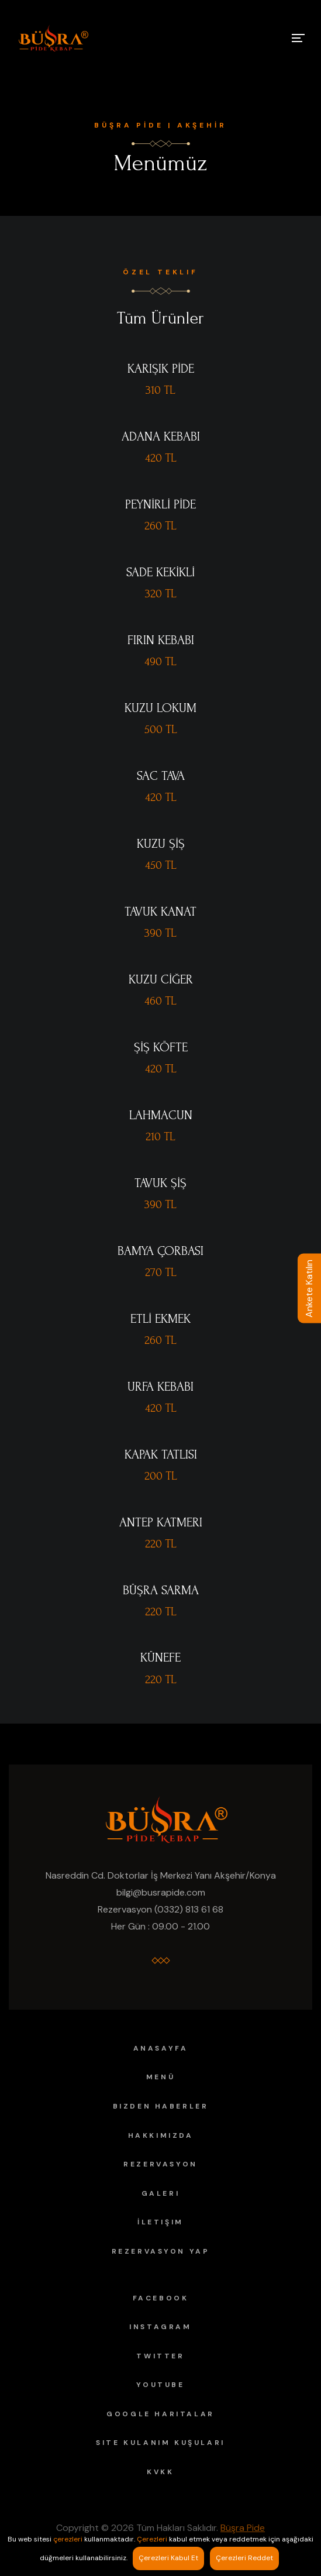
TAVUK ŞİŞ (160, 1183)
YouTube (160, 2384)
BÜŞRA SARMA (161, 1590)
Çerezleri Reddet (244, 2558)
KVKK (160, 2472)
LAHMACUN (160, 1115)
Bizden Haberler (161, 2106)
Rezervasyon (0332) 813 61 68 (160, 1909)
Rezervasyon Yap (161, 2251)
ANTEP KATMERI (160, 1522)
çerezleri (67, 2539)
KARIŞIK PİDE (160, 369)
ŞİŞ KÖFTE (161, 1047)
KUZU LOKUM (160, 708)
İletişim (160, 2222)
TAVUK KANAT (160, 911)
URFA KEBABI (160, 1387)
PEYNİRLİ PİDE (160, 504)
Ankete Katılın (309, 1288)
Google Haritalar (160, 2414)
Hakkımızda (161, 2135)
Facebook (161, 2298)
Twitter (160, 2356)
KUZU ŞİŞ (161, 844)
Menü (160, 2077)
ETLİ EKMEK (160, 1319)
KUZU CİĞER (161, 979)
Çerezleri (152, 2539)
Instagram (160, 2326)
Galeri (160, 2193)
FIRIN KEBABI (160, 640)
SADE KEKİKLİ (160, 572)
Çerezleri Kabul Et (168, 2558)
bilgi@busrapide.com (160, 1892)
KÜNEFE (160, 1657)
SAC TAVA (161, 776)
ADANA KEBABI (161, 436)
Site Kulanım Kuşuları (160, 2442)
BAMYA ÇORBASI (160, 1251)
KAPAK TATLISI (161, 1454)
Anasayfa (160, 2048)
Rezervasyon (160, 2164)
